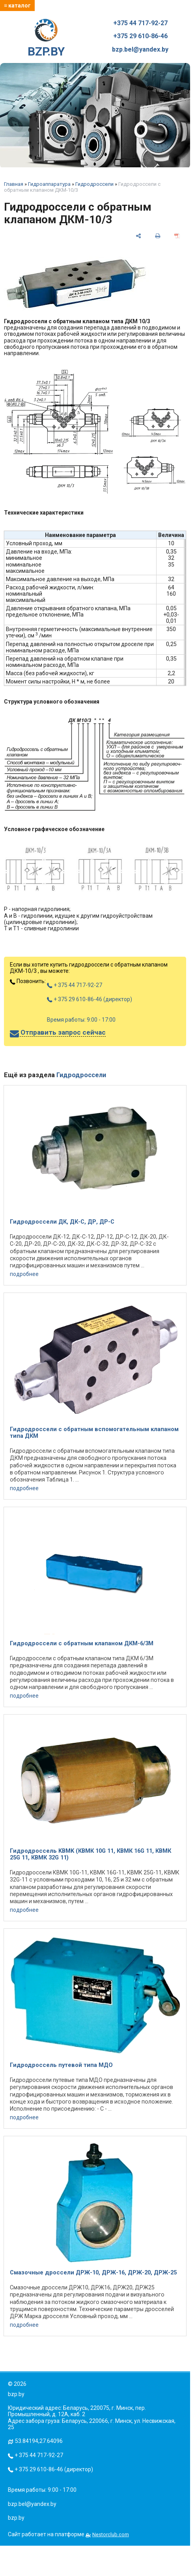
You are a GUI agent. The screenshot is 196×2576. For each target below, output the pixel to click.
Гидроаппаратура (49, 184)
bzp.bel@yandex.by (140, 49)
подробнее (24, 1274)
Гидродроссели (94, 184)
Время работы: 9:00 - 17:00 (81, 1020)
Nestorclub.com (110, 2534)
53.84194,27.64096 (39, 2441)
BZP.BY (46, 39)
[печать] (158, 235)
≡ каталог (17, 5)
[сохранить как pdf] (177, 235)
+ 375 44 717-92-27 (74, 985)
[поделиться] (138, 235)
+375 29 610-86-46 (140, 36)
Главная (13, 184)
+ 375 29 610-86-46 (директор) (89, 999)
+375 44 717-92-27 (140, 23)
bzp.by (16, 2518)
